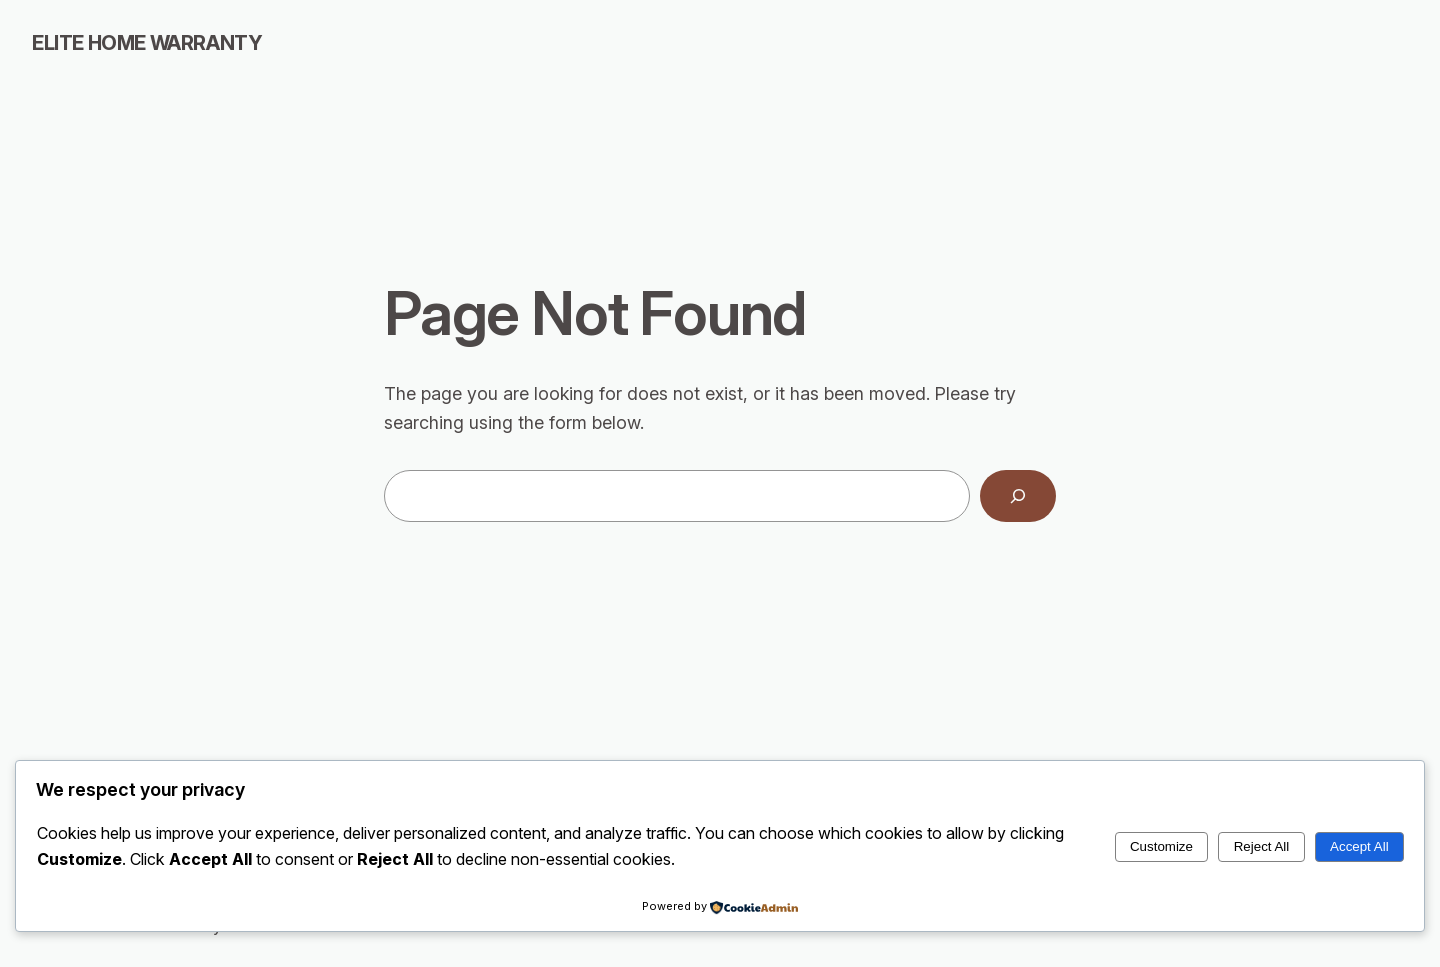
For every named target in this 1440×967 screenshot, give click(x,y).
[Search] (1018, 496)
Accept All (1359, 846)
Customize (1161, 846)
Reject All (1262, 846)
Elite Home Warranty (147, 43)
